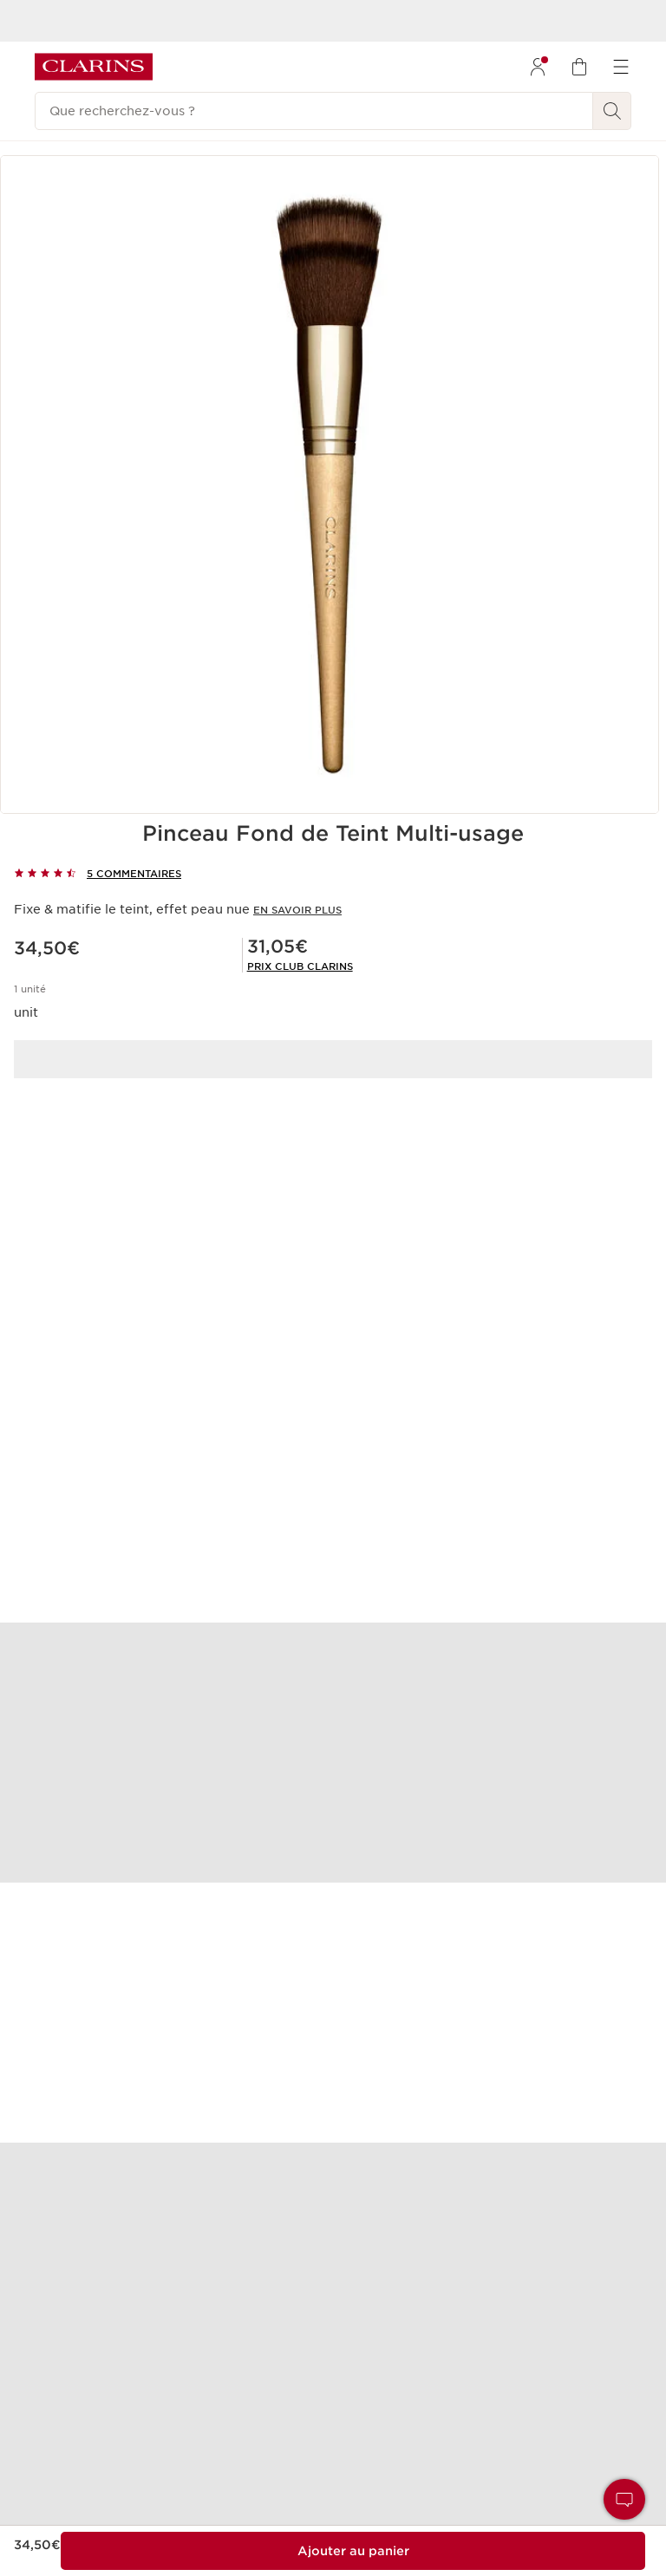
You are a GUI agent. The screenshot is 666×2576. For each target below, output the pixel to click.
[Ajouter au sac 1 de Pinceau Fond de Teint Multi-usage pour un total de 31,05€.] (353, 2551)
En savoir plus (297, 910)
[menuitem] (537, 66)
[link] (300, 966)
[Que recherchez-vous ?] (314, 111)
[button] (624, 2499)
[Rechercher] (612, 111)
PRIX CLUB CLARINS (300, 966)
